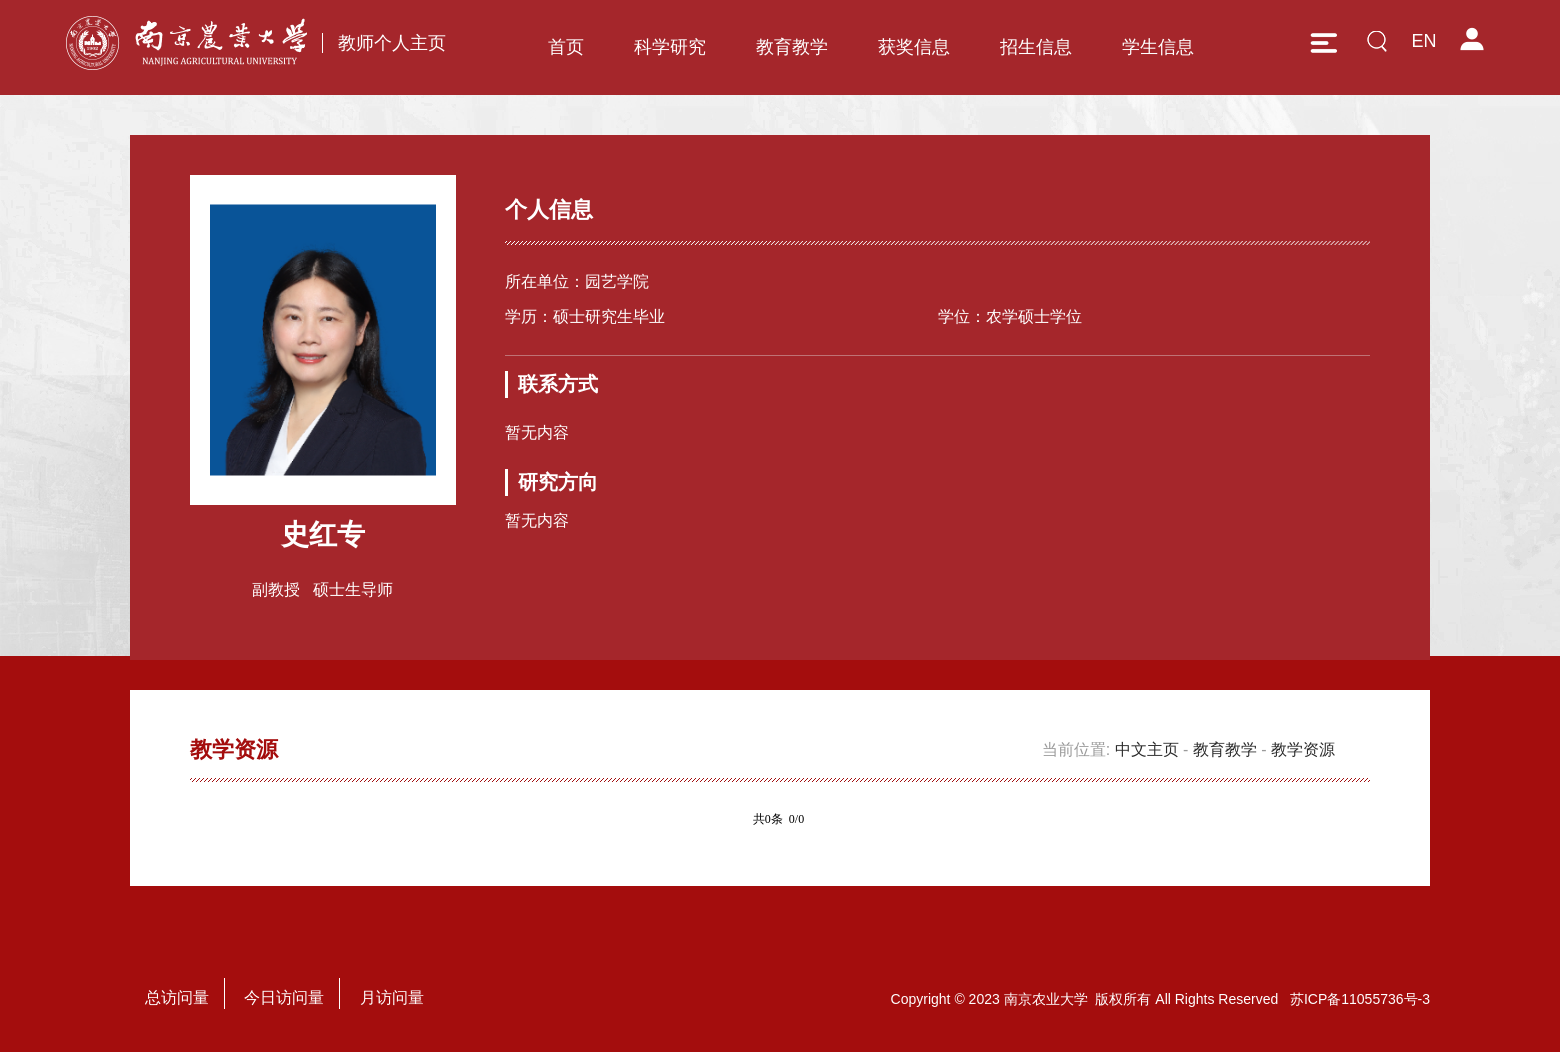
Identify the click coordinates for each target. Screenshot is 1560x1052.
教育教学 (792, 47)
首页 (566, 47)
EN (1423, 41)
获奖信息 (914, 47)
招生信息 (1036, 47)
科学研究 (670, 47)
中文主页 (1147, 749)
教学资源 (1303, 749)
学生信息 (1158, 47)
